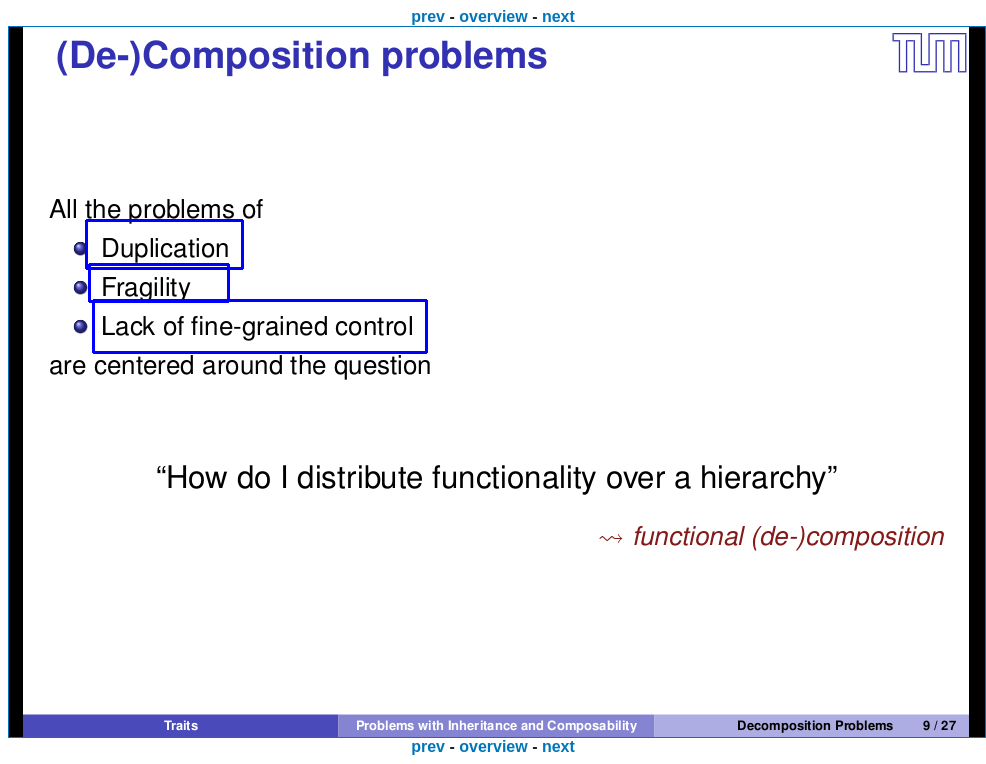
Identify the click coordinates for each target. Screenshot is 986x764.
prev (428, 16)
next (558, 16)
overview (493, 16)
